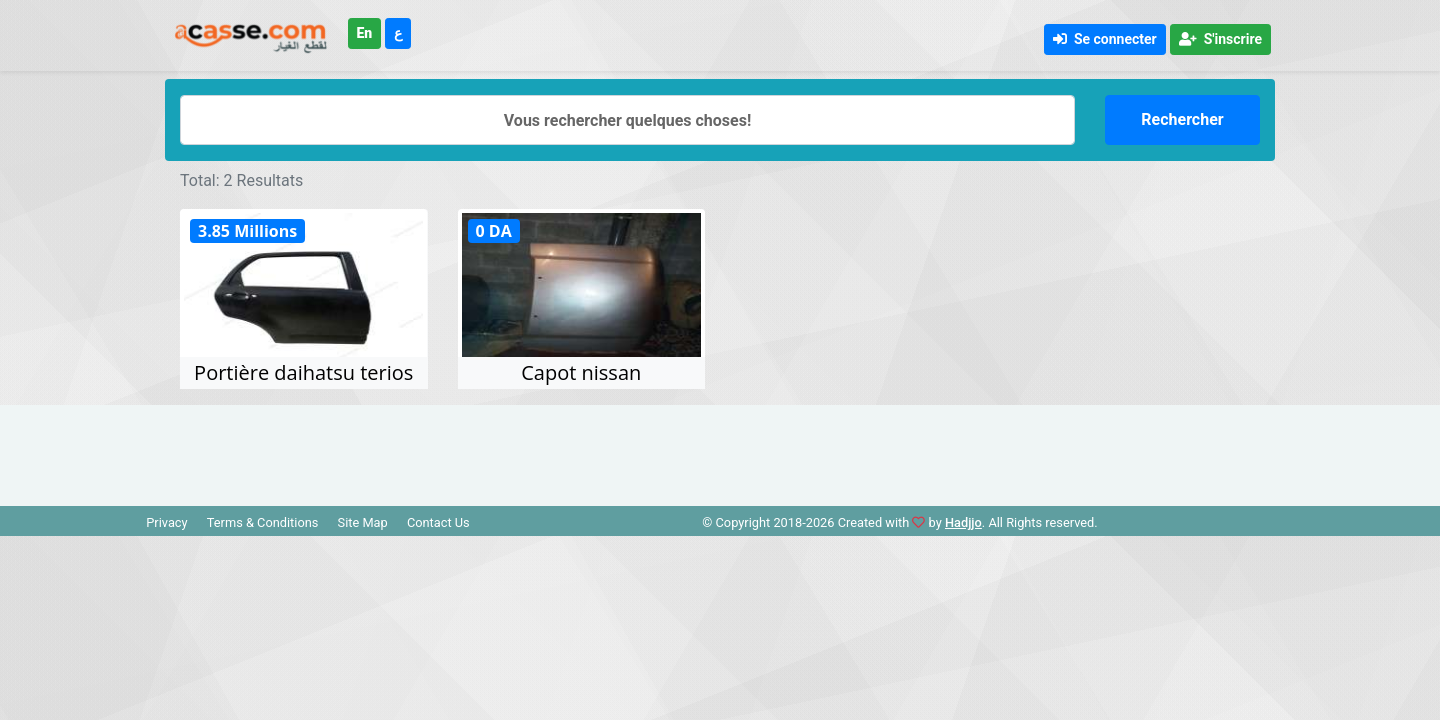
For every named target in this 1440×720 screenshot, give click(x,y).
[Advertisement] (720, 450)
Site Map (363, 522)
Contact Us (438, 522)
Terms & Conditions (263, 522)
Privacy (166, 522)
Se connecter (1105, 39)
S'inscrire (1220, 39)
